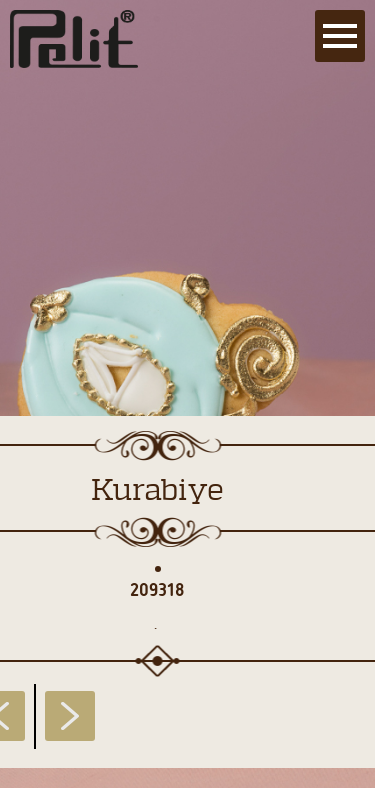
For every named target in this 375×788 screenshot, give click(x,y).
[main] (187, 394)
